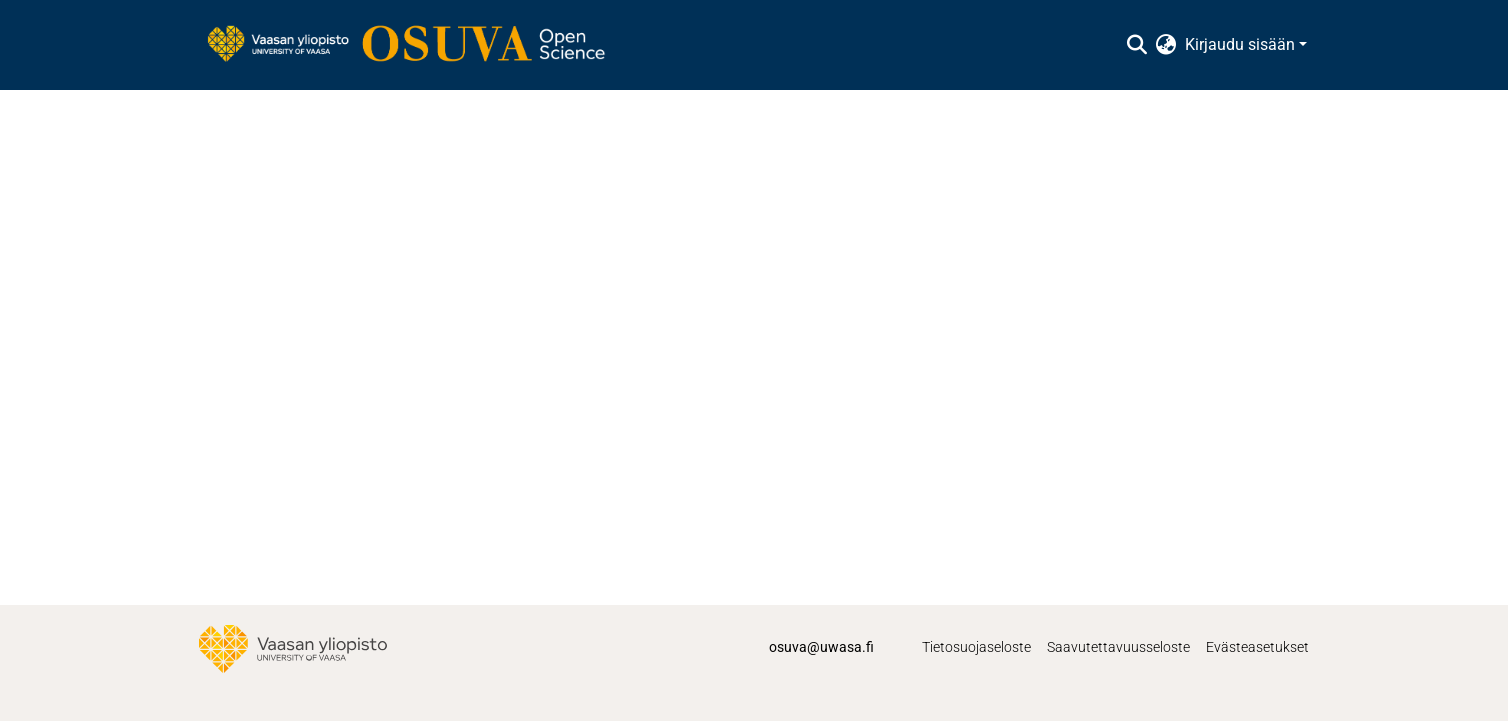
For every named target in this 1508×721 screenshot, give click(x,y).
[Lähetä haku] (1137, 45)
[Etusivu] (416, 45)
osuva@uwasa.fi (821, 647)
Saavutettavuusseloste (1118, 647)
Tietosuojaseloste (976, 647)
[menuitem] (1166, 45)
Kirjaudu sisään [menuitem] (1240, 44)
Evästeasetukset (1257, 647)
